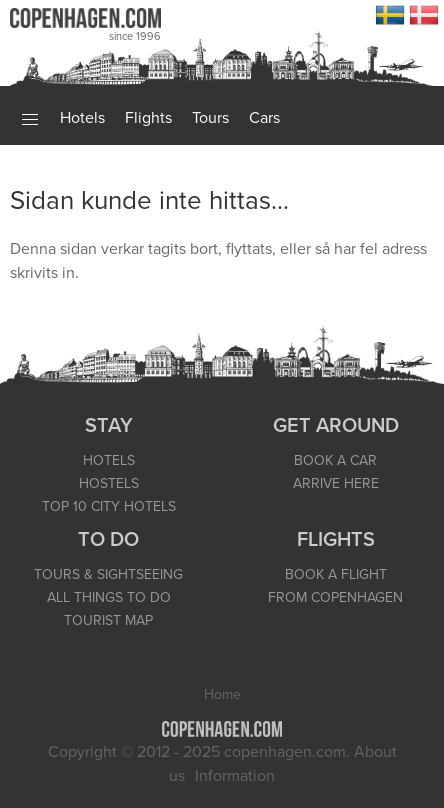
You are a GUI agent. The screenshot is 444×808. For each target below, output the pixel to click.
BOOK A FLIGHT (336, 574)
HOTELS (109, 460)
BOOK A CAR (335, 460)
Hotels (82, 118)
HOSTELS (109, 483)
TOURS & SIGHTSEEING (108, 574)
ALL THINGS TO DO (109, 597)
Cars (264, 118)
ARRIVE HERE (336, 483)
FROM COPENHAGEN (335, 597)
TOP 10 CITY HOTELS (109, 506)
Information (235, 776)
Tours (210, 118)
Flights (148, 118)
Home (222, 694)
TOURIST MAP (108, 620)
